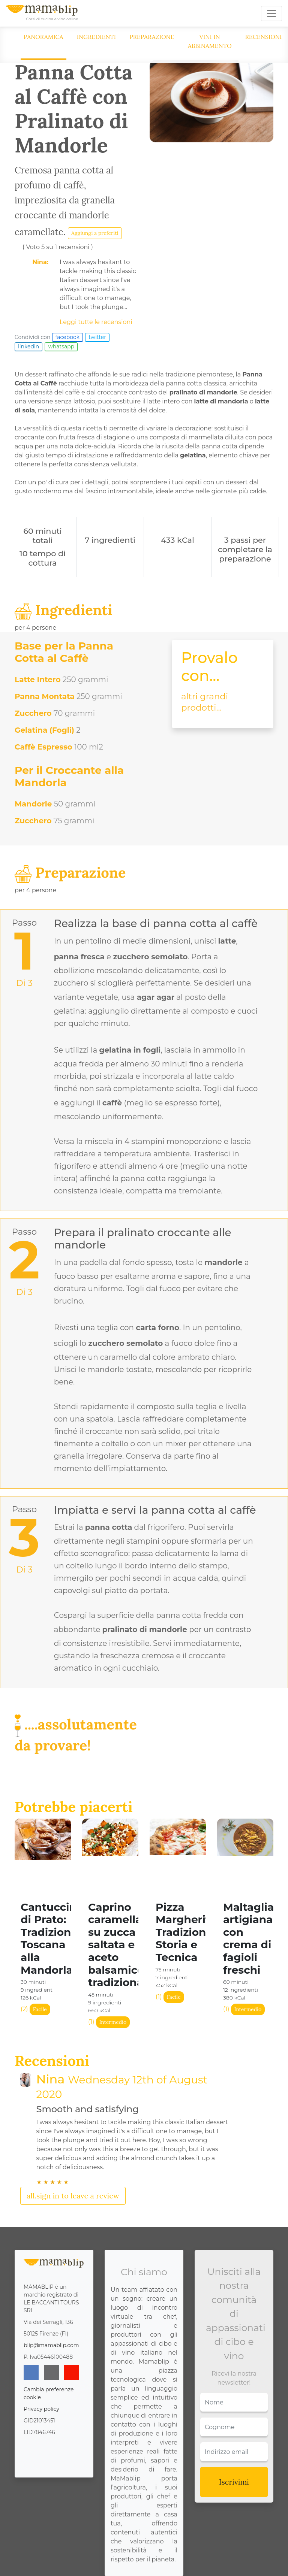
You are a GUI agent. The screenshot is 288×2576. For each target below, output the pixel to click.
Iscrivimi (234, 2481)
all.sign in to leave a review (73, 2195)
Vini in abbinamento (210, 41)
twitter (97, 337)
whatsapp (61, 346)
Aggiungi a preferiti (94, 233)
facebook (68, 337)
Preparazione (151, 36)
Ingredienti (96, 36)
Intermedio (113, 2022)
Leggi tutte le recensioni (96, 322)
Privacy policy (41, 2409)
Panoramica (43, 36)
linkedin (28, 346)
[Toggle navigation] (271, 13)
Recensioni (263, 36)
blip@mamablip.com (51, 2345)
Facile (40, 2009)
